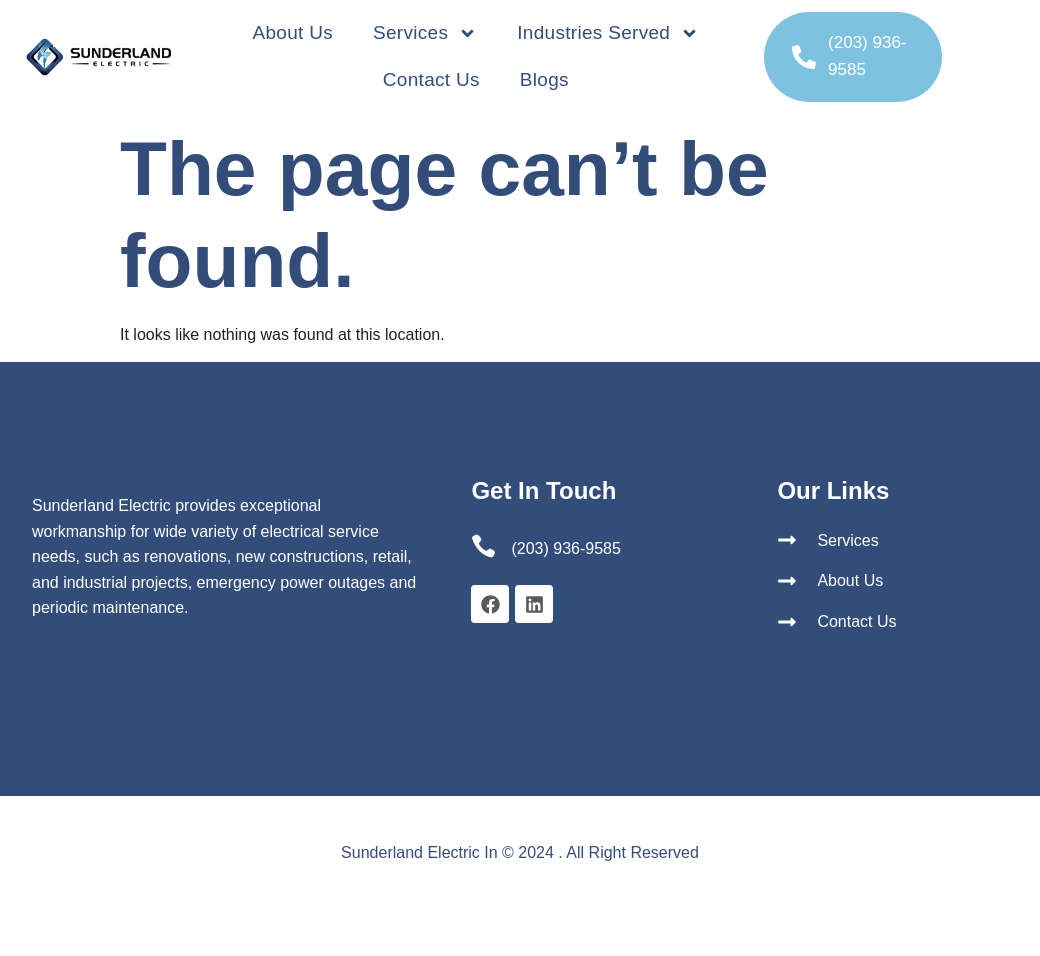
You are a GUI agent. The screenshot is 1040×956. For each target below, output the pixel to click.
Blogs (544, 79)
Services (425, 33)
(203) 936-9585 (565, 548)
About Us (292, 32)
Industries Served (608, 33)
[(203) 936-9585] (804, 57)
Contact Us (431, 79)
